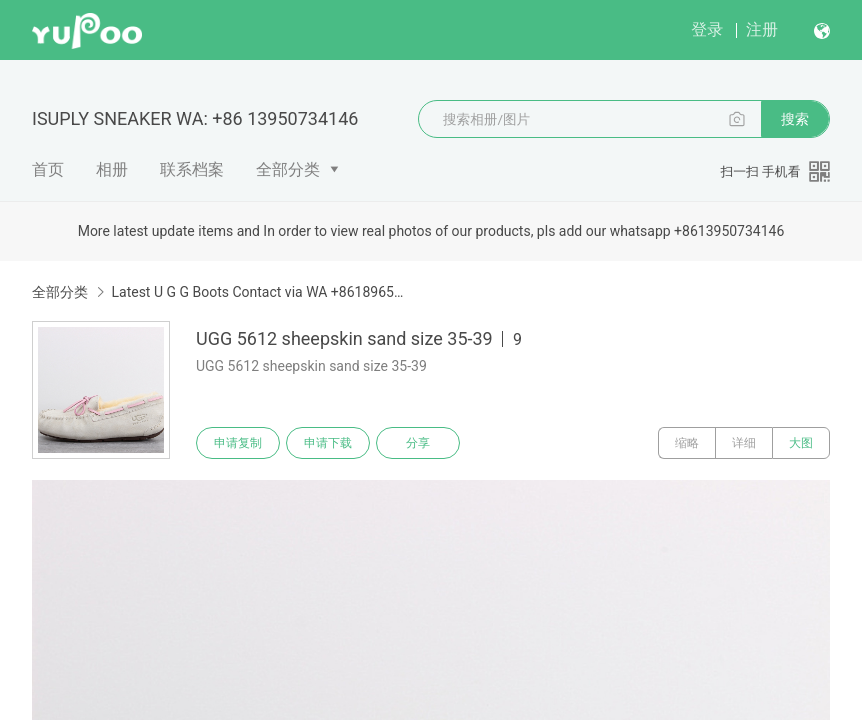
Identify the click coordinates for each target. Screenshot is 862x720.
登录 (707, 29)
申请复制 (238, 443)
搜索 (795, 119)
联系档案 (192, 169)
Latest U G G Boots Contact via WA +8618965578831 (260, 292)
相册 (112, 169)
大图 (801, 443)
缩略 (687, 443)
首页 (48, 169)
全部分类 (288, 169)
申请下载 (328, 443)
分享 (418, 443)
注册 (762, 29)
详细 (744, 443)
